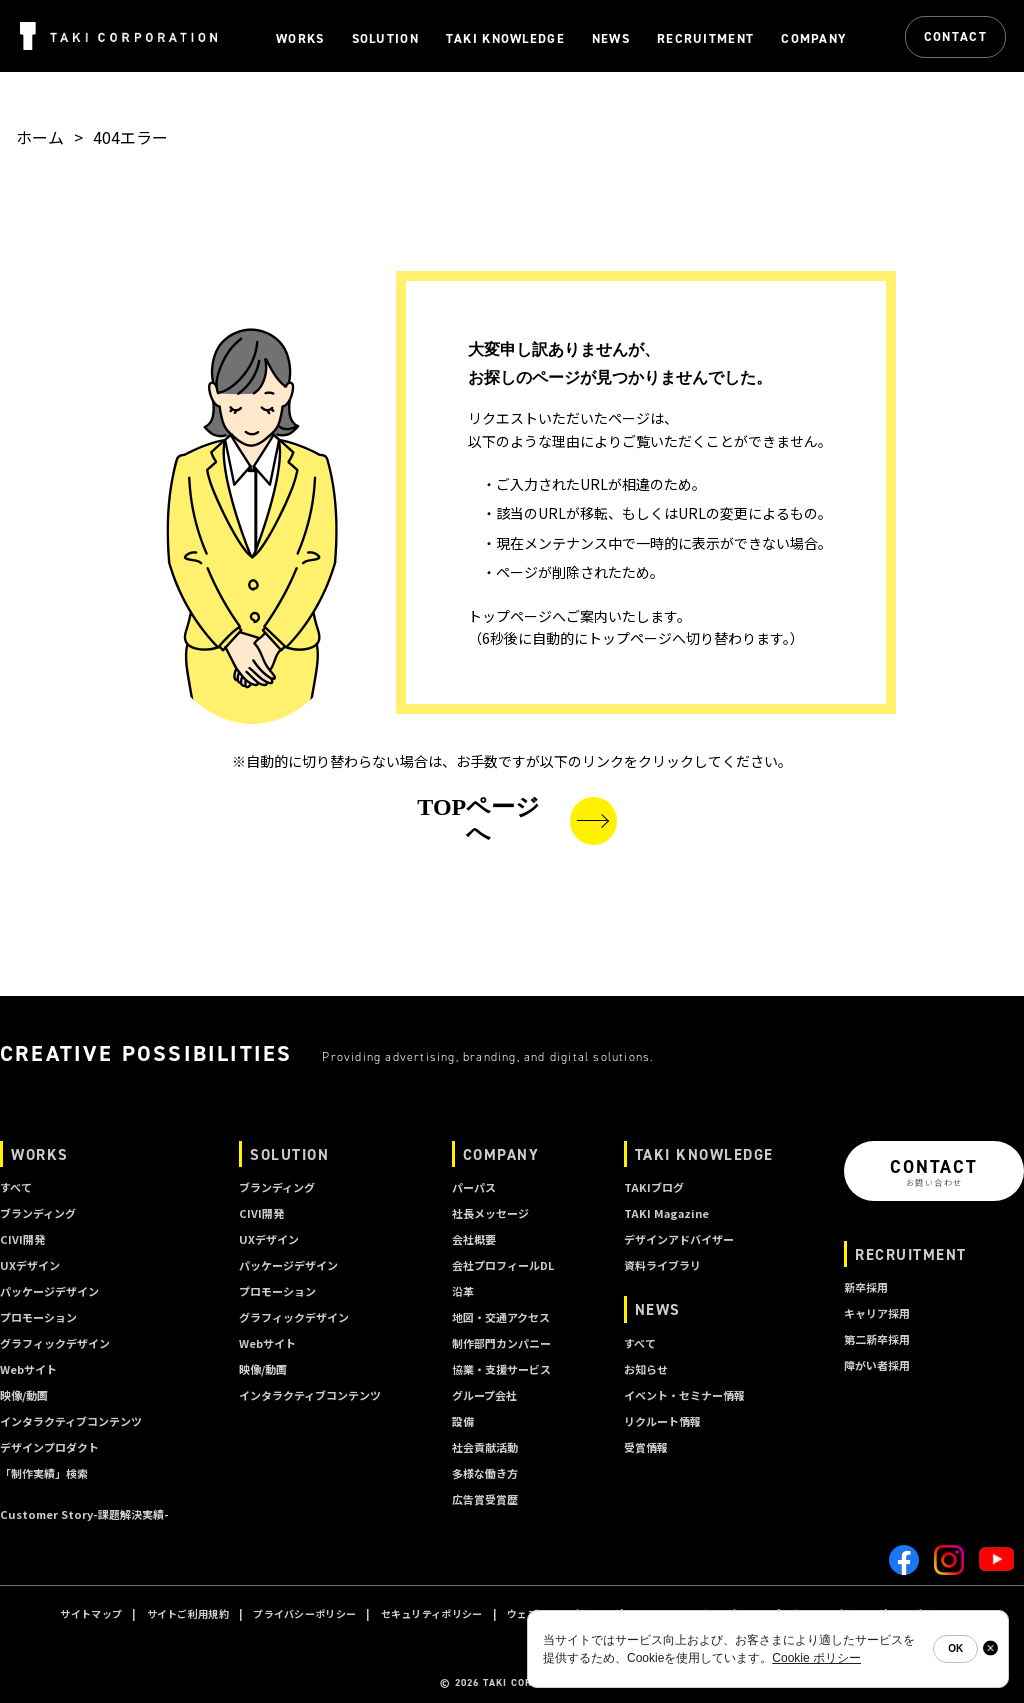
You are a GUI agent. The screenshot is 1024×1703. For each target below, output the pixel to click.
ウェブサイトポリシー (558, 1613)
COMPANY (501, 1154)
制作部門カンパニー (501, 1343)
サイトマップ (91, 1613)
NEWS (658, 1309)
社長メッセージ (490, 1213)
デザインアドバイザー (679, 1239)
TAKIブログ (654, 1187)
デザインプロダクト (49, 1447)
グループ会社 (484, 1395)
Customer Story (84, 1514)
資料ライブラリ (662, 1265)
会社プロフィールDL (503, 1265)
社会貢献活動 (485, 1447)
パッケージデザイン (49, 1291)
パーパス (474, 1187)
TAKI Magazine (666, 1213)
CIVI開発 (22, 1239)
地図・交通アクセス (501, 1317)
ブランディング (38, 1213)
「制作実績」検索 (44, 1473)
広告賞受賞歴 (485, 1499)
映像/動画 (24, 1395)
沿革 (463, 1291)
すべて (16, 1187)
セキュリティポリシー (432, 1613)
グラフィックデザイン (55, 1343)
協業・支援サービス (501, 1369)
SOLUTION (289, 1154)
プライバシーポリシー (304, 1613)
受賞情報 (646, 1447)
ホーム (40, 137)
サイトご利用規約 (188, 1613)
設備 (463, 1421)
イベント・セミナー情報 (684, 1395)
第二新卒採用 (877, 1339)
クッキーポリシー (832, 1613)
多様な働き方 (485, 1473)
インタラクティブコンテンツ (71, 1421)
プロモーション (38, 1317)
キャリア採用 (877, 1313)
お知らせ (646, 1369)
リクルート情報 (662, 1421)
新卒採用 (866, 1287)
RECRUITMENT (911, 1254)
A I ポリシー (925, 1613)
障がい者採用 (877, 1365)
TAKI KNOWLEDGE (704, 1154)
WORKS (40, 1154)
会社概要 (474, 1239)
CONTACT (955, 36)
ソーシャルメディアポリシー (700, 1613)
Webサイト (28, 1369)
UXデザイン (30, 1265)
